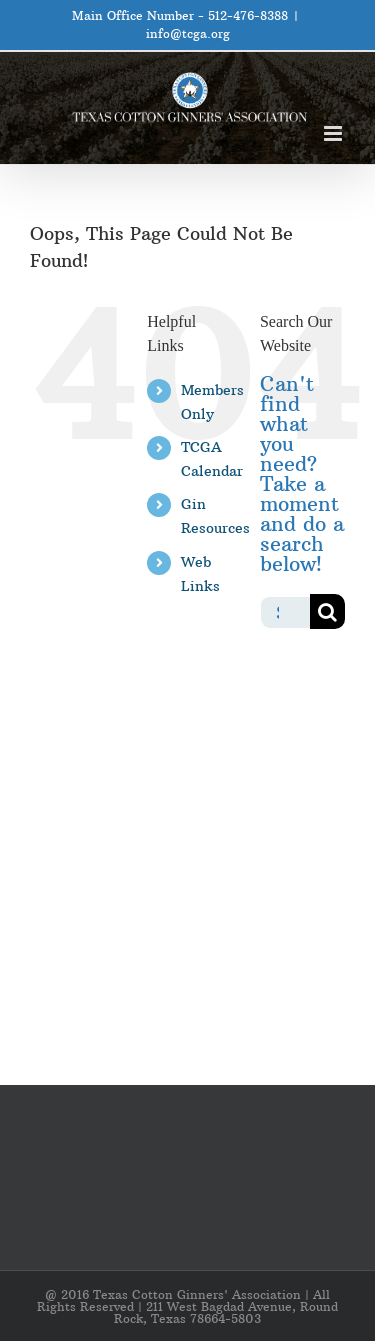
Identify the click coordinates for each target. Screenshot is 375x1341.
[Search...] (285, 611)
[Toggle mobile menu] (334, 133)
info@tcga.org (188, 33)
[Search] (327, 611)
